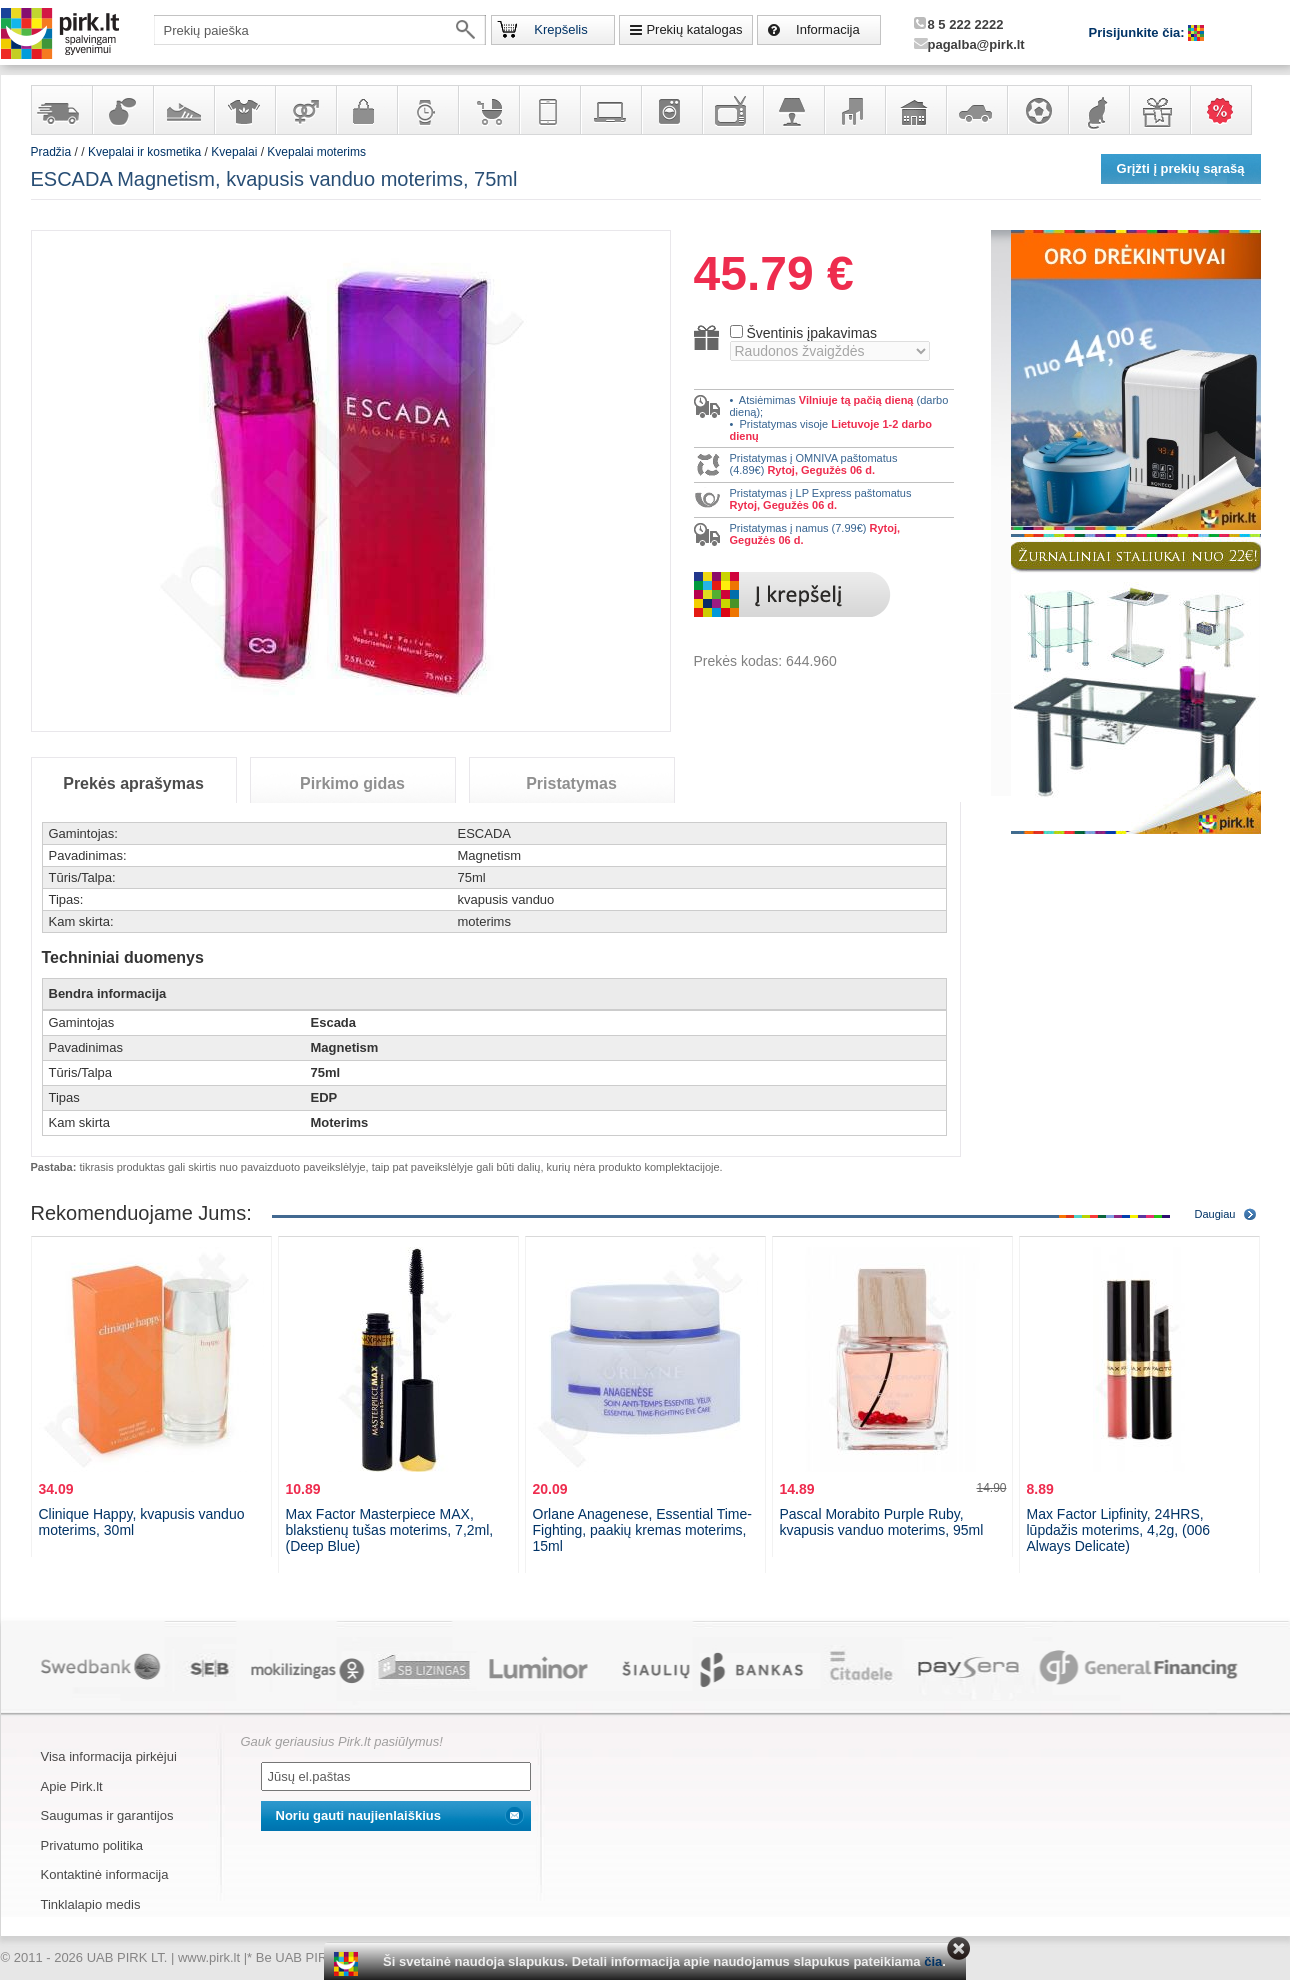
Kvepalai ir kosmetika (122, 110)
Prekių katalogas (694, 29)
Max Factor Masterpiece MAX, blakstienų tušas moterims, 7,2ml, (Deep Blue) (390, 1530)
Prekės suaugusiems (305, 110)
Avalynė (183, 110)
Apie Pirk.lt (72, 1786)
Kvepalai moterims (316, 152)
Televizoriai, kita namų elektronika (732, 110)
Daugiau (1215, 1214)
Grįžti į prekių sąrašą (1181, 168)
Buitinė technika (671, 110)
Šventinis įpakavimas (811, 333)
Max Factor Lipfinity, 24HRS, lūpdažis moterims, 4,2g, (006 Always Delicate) (1119, 1530)
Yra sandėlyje (61, 110)
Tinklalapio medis (91, 1904)
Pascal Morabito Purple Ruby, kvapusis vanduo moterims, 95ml (882, 1522)
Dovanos (1159, 110)
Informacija (828, 29)
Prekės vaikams (488, 110)
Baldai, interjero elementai (854, 110)
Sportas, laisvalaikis (1037, 110)
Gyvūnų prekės (1098, 110)
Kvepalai (235, 152)
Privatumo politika (92, 1845)
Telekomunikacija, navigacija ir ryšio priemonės (549, 110)
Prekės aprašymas (133, 783)
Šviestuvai (793, 110)
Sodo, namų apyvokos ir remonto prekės (915, 110)
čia (933, 1961)
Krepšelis (560, 29)
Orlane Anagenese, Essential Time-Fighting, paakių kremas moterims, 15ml (642, 1530)
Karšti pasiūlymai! (1227, 110)
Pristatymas (571, 783)
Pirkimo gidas (352, 783)
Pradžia (51, 152)
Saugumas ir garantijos (107, 1815)
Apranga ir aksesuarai (244, 110)
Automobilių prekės (976, 110)
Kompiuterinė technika (610, 110)
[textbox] (320, 30)
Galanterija (366, 110)
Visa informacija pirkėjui (109, 1756)
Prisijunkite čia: (1139, 32)
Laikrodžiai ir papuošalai (427, 110)
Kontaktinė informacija (105, 1874)
